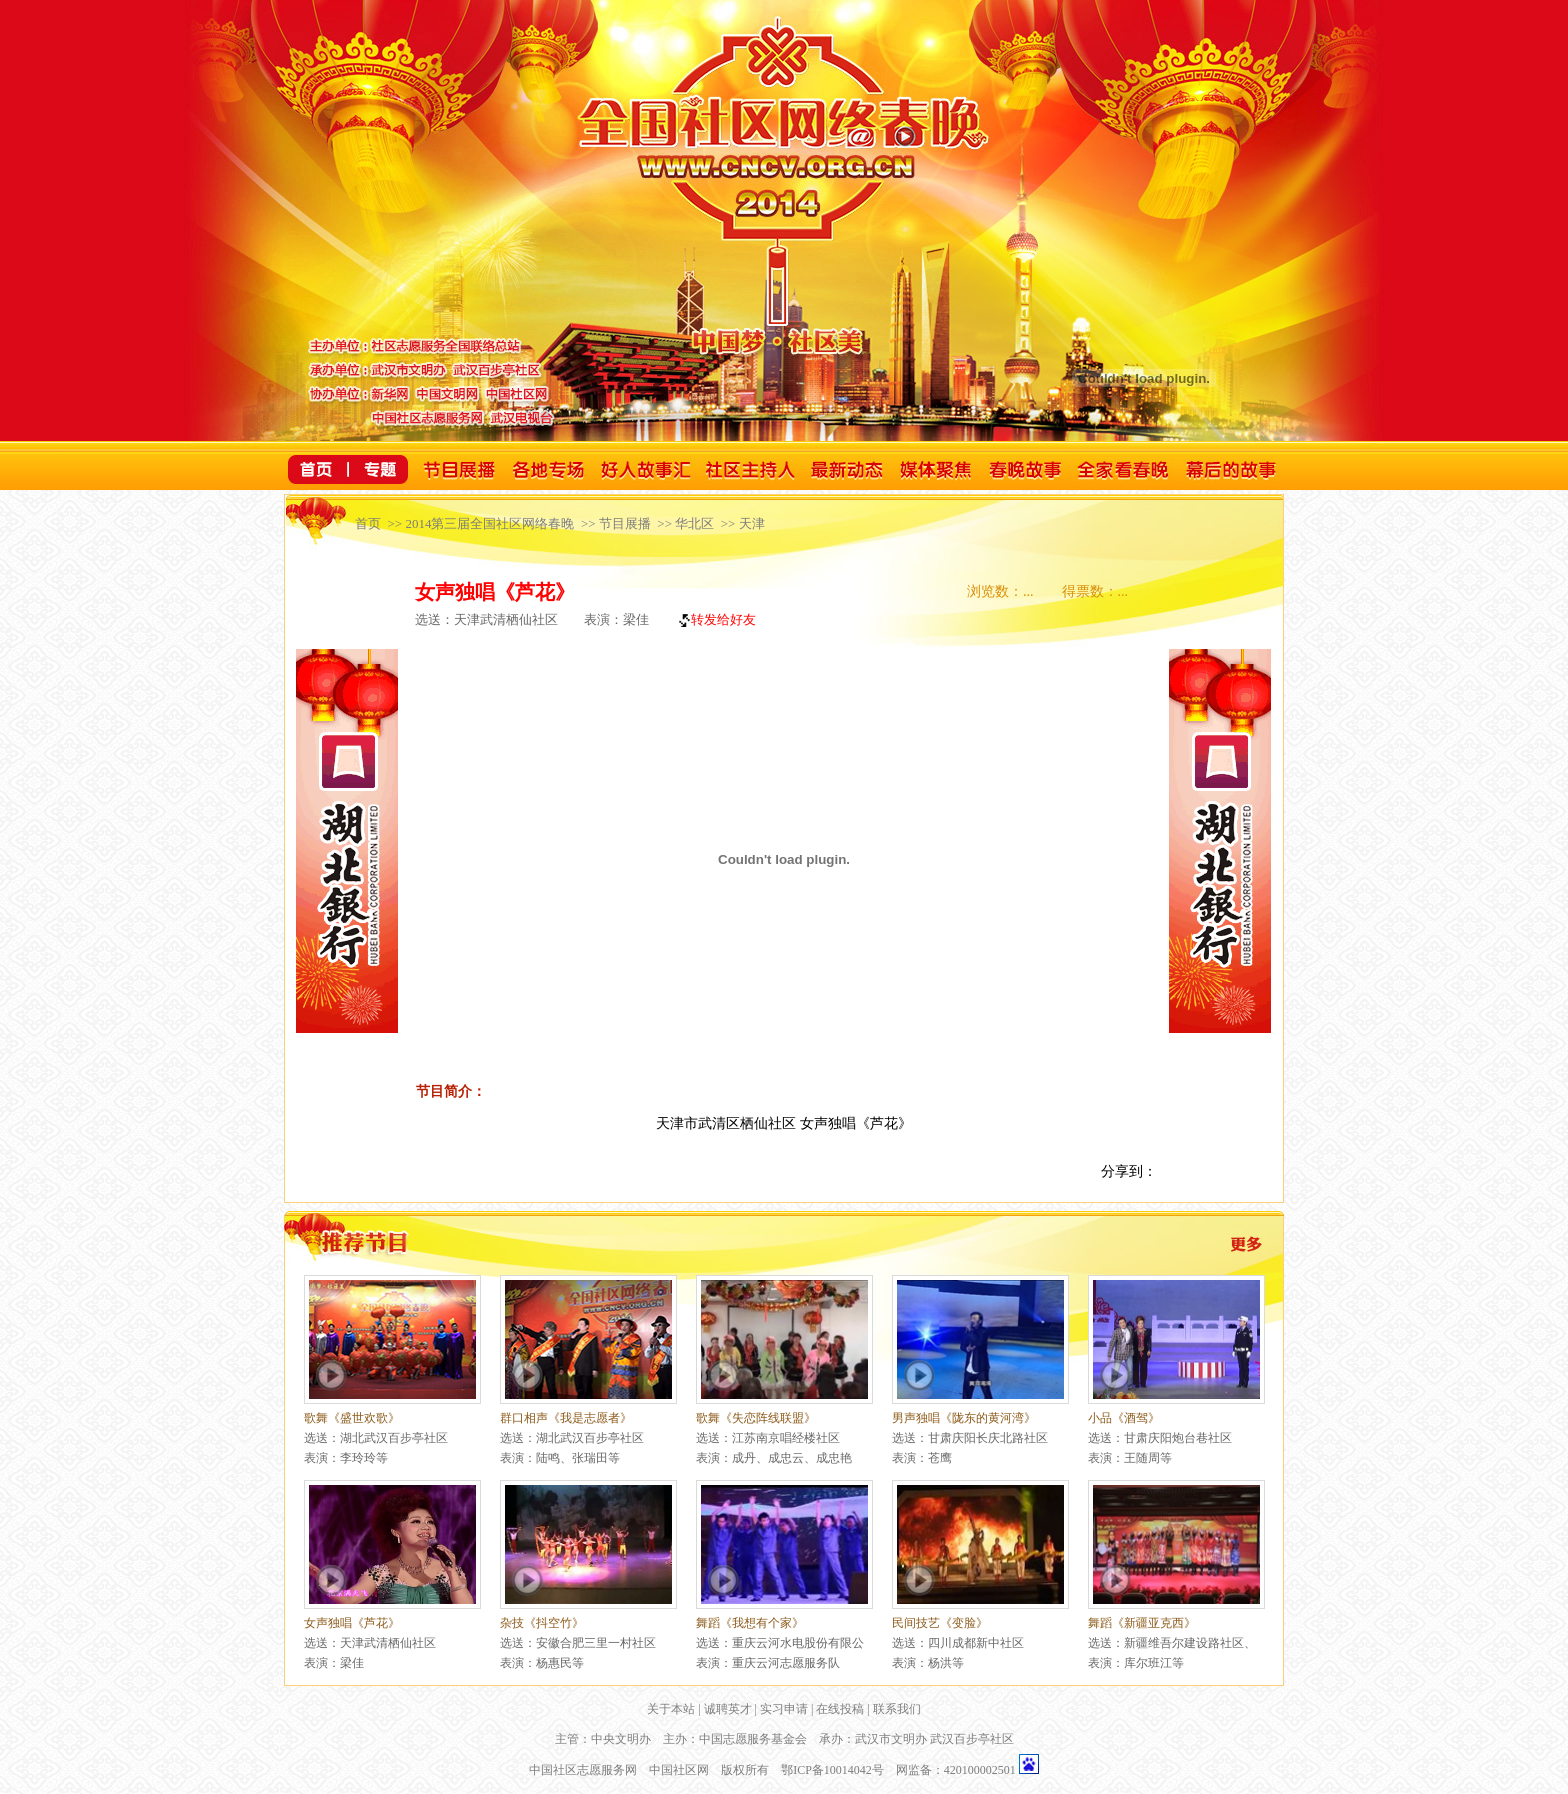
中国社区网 (679, 1770)
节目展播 (625, 523)
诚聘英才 (728, 1709)
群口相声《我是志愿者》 (566, 1418)
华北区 (694, 523)
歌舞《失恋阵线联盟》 (756, 1418)
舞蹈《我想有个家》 (750, 1623)
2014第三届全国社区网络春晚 (489, 523)
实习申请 (784, 1709)
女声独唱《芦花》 (352, 1623)
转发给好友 (715, 619)
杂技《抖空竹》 (542, 1623)
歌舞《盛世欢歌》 (352, 1418)
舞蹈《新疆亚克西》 (1142, 1623)
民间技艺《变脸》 (940, 1623)
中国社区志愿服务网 (583, 1770)
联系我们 (897, 1709)
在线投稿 (840, 1709)
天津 (752, 523)
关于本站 (671, 1709)
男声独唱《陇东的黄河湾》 (964, 1418)
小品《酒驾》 (1124, 1418)
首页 (368, 523)
